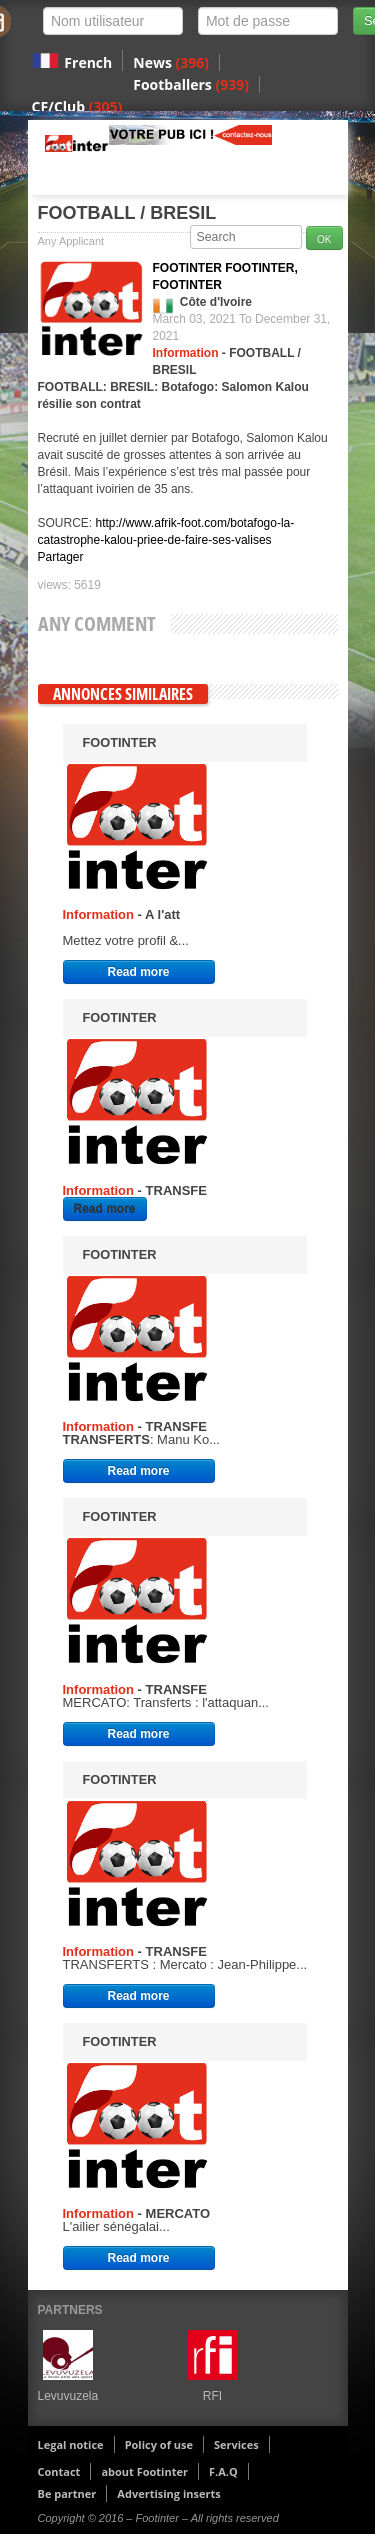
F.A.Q (223, 2471)
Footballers (191, 84)
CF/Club (77, 106)
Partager (61, 557)
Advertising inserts (168, 2493)
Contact (59, 2471)
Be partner (67, 2493)
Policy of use (159, 2444)
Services (236, 2444)
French (88, 62)
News (171, 62)
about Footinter (144, 2471)
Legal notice (71, 2444)
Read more (138, 972)
